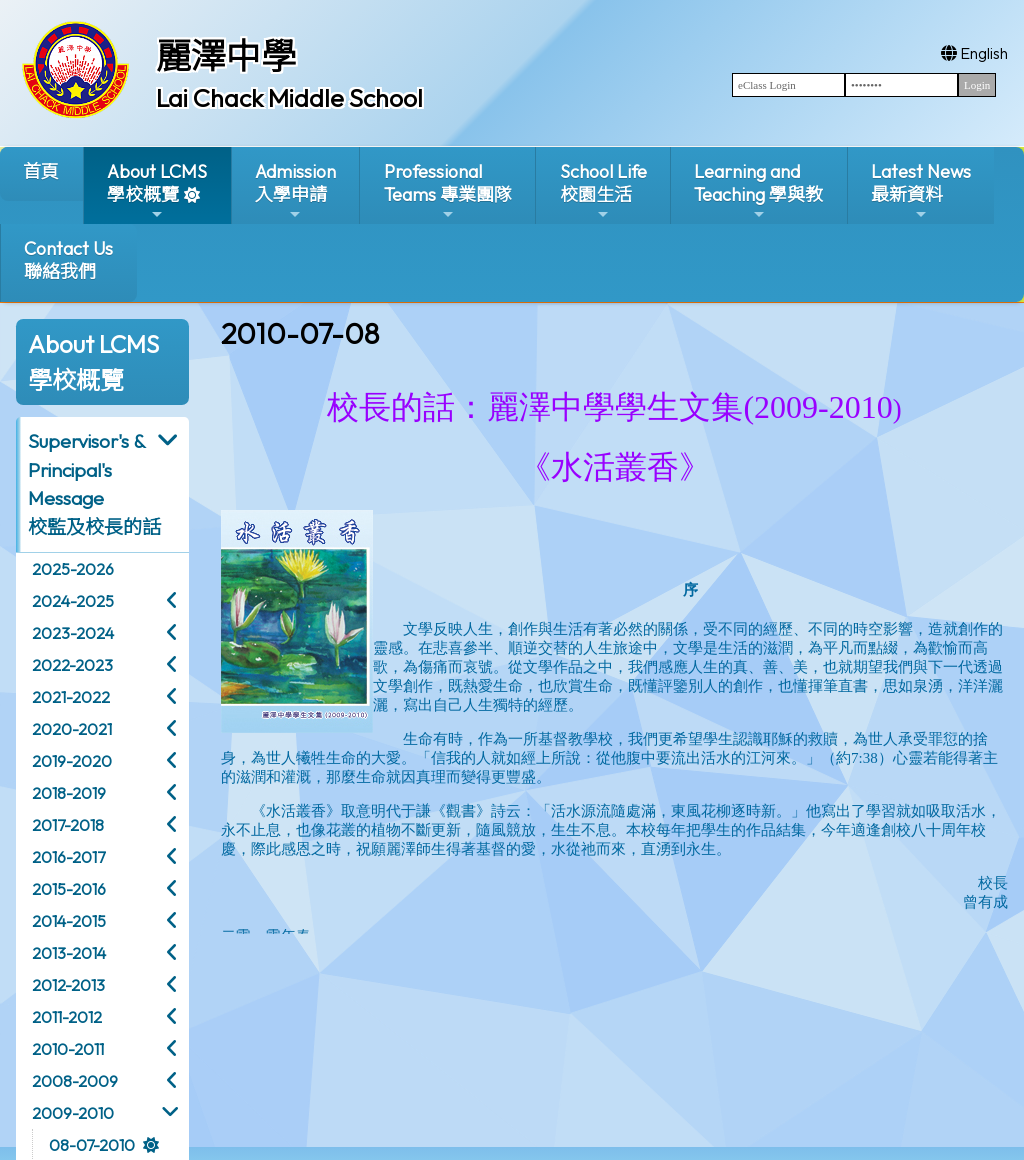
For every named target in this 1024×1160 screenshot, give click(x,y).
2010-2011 (68, 1049)
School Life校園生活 (603, 191)
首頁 (41, 171)
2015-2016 (69, 889)
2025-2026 (73, 569)
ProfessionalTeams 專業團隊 (448, 191)
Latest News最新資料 (921, 191)
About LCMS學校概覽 (157, 191)
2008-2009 (75, 1081)
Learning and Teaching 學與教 (758, 191)
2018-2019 (69, 793)
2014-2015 (69, 921)
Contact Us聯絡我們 (68, 260)
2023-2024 (73, 633)
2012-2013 (68, 985)
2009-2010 (73, 1113)
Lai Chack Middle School (289, 98)
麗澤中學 (226, 56)
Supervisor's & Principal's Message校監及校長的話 (94, 484)
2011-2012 (67, 1017)
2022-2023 (72, 665)
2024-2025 (73, 601)
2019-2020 (72, 761)
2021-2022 (71, 697)
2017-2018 (68, 825)
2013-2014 (69, 953)
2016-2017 (68, 857)
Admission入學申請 (295, 191)
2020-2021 (72, 729)
